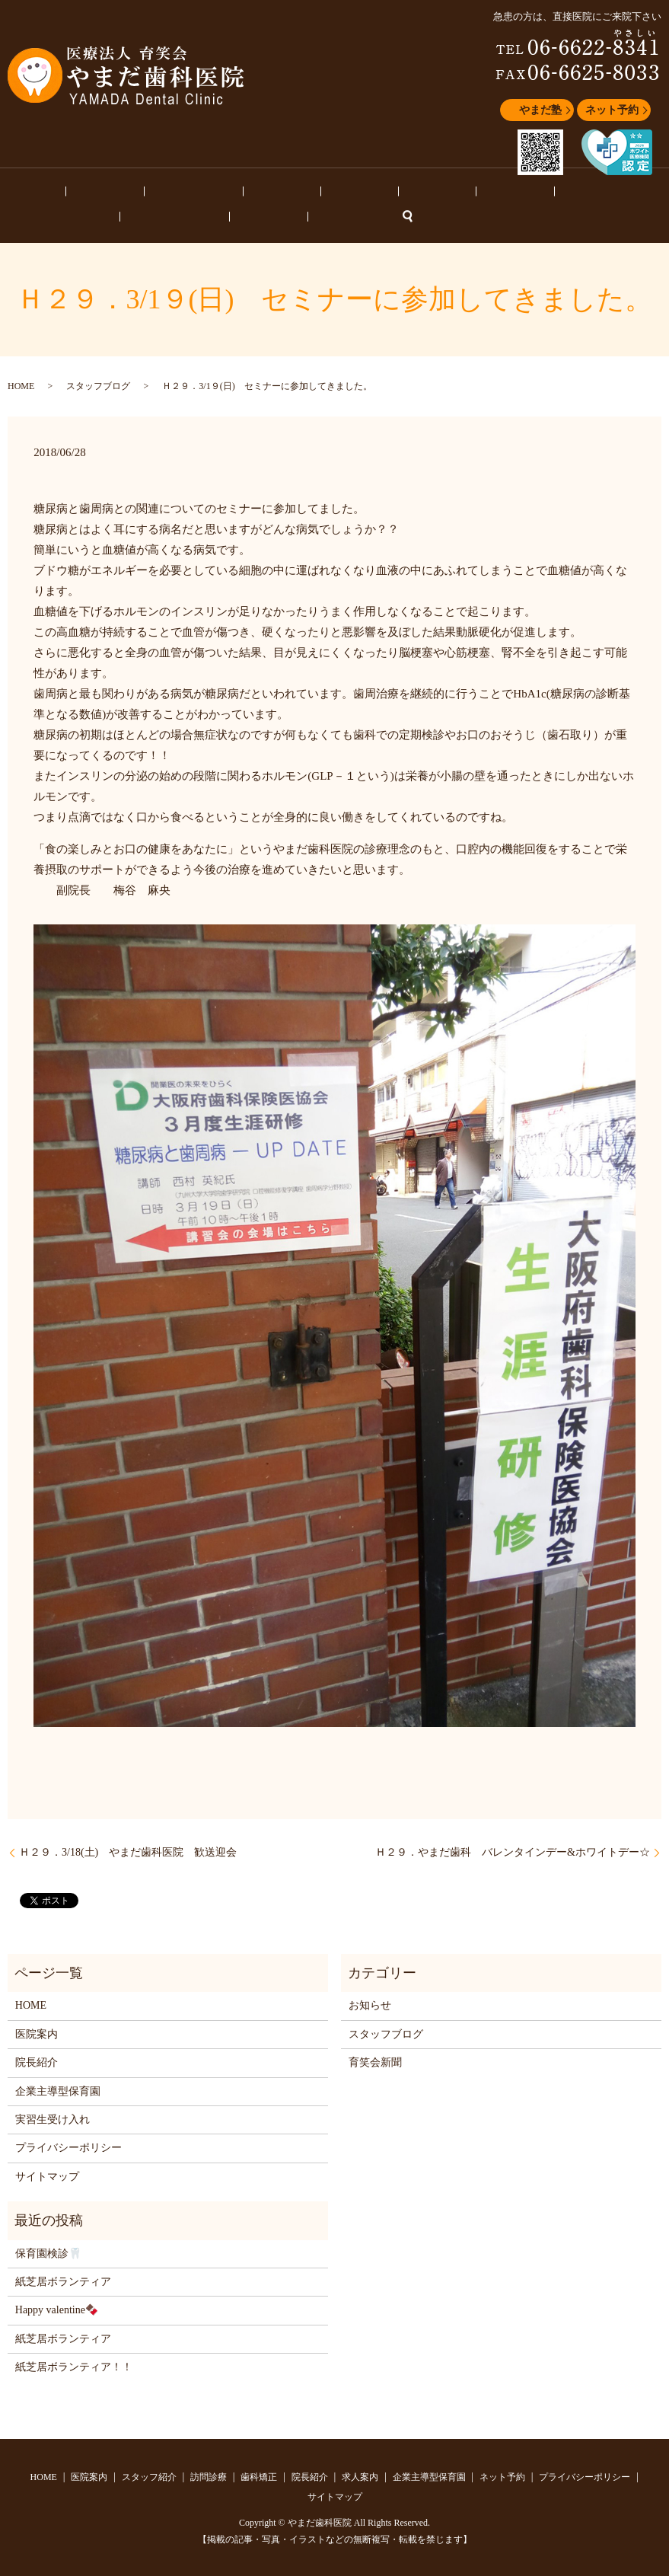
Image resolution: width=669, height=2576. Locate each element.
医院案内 (70, 190)
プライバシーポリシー (68, 2145)
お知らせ (586, 190)
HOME (21, 190)
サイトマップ (47, 2174)
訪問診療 (196, 190)
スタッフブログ (518, 190)
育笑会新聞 (375, 2060)
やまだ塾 (540, 110)
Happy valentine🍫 (56, 2307)
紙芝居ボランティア (63, 2279)
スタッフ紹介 (133, 190)
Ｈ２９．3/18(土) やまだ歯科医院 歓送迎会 (128, 1850)
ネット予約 (612, 110)
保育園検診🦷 (48, 2251)
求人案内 (357, 190)
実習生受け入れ (52, 2117)
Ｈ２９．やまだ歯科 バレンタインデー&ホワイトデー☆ (512, 1850)
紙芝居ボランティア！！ (73, 2364)
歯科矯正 (249, 190)
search (74, 214)
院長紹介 (303, 190)
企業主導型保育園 (430, 190)
